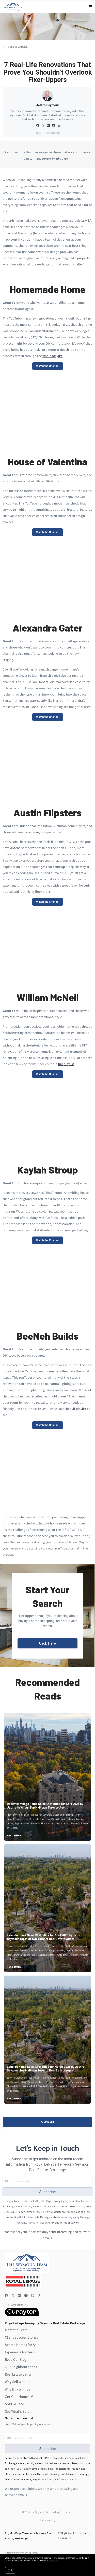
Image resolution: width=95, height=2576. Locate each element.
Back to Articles (18, 47)
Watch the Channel (47, 366)
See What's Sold (17, 2411)
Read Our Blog (16, 2359)
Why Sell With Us (17, 2381)
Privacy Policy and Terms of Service (59, 2222)
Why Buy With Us (17, 2389)
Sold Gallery (14, 2404)
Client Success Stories (21, 2337)
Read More (14, 1835)
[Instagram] (32, 2295)
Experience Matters (19, 2352)
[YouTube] (26, 2295)
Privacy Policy (47, 2520)
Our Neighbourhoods (21, 2367)
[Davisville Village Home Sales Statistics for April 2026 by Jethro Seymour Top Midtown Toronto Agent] (47, 1754)
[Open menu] (90, 6)
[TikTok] (39, 2295)
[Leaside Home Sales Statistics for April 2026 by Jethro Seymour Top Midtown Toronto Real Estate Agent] (47, 1886)
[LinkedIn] (19, 2295)
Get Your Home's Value (22, 2396)
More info (53, 2560)
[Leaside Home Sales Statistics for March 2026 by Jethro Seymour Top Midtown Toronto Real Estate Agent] (47, 2017)
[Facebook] (6, 2295)
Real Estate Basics (18, 2374)
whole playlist (52, 356)
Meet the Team (16, 2330)
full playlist (66, 1064)
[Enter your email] (50, 2181)
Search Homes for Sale (22, 2344)
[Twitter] (13, 2295)
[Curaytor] (22, 2315)
